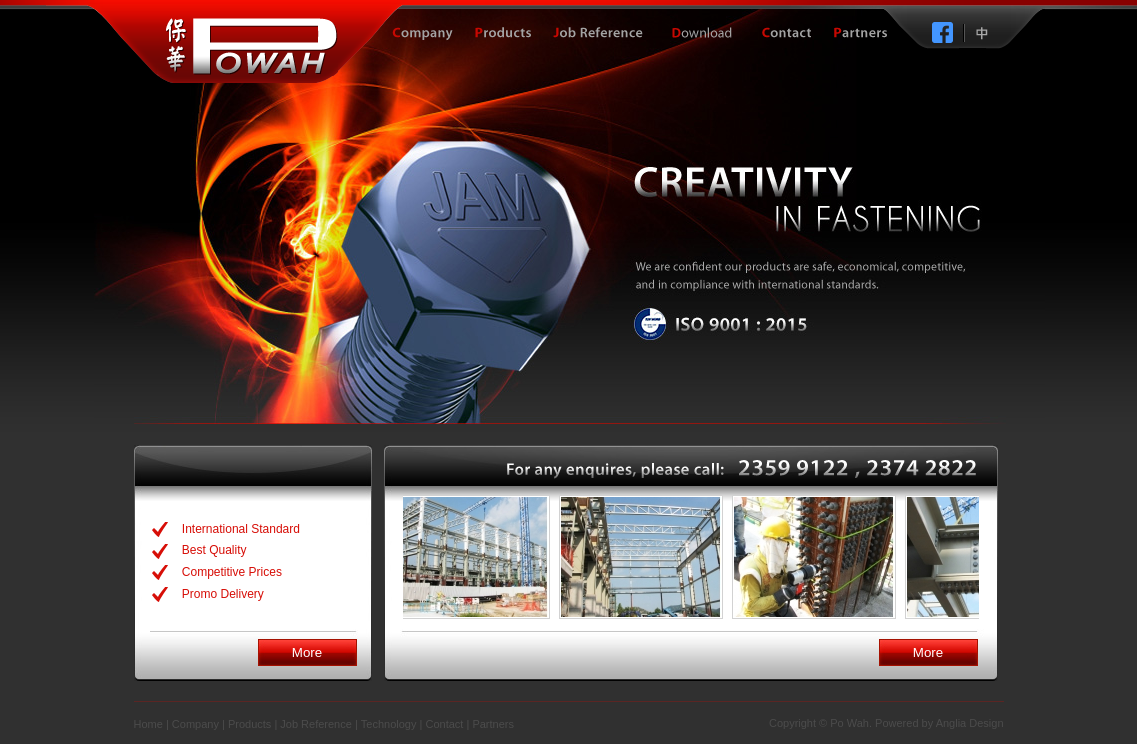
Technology (389, 724)
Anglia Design (970, 723)
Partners (493, 724)
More (307, 652)
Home (148, 724)
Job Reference (316, 724)
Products (249, 724)
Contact (444, 724)
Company (195, 724)
